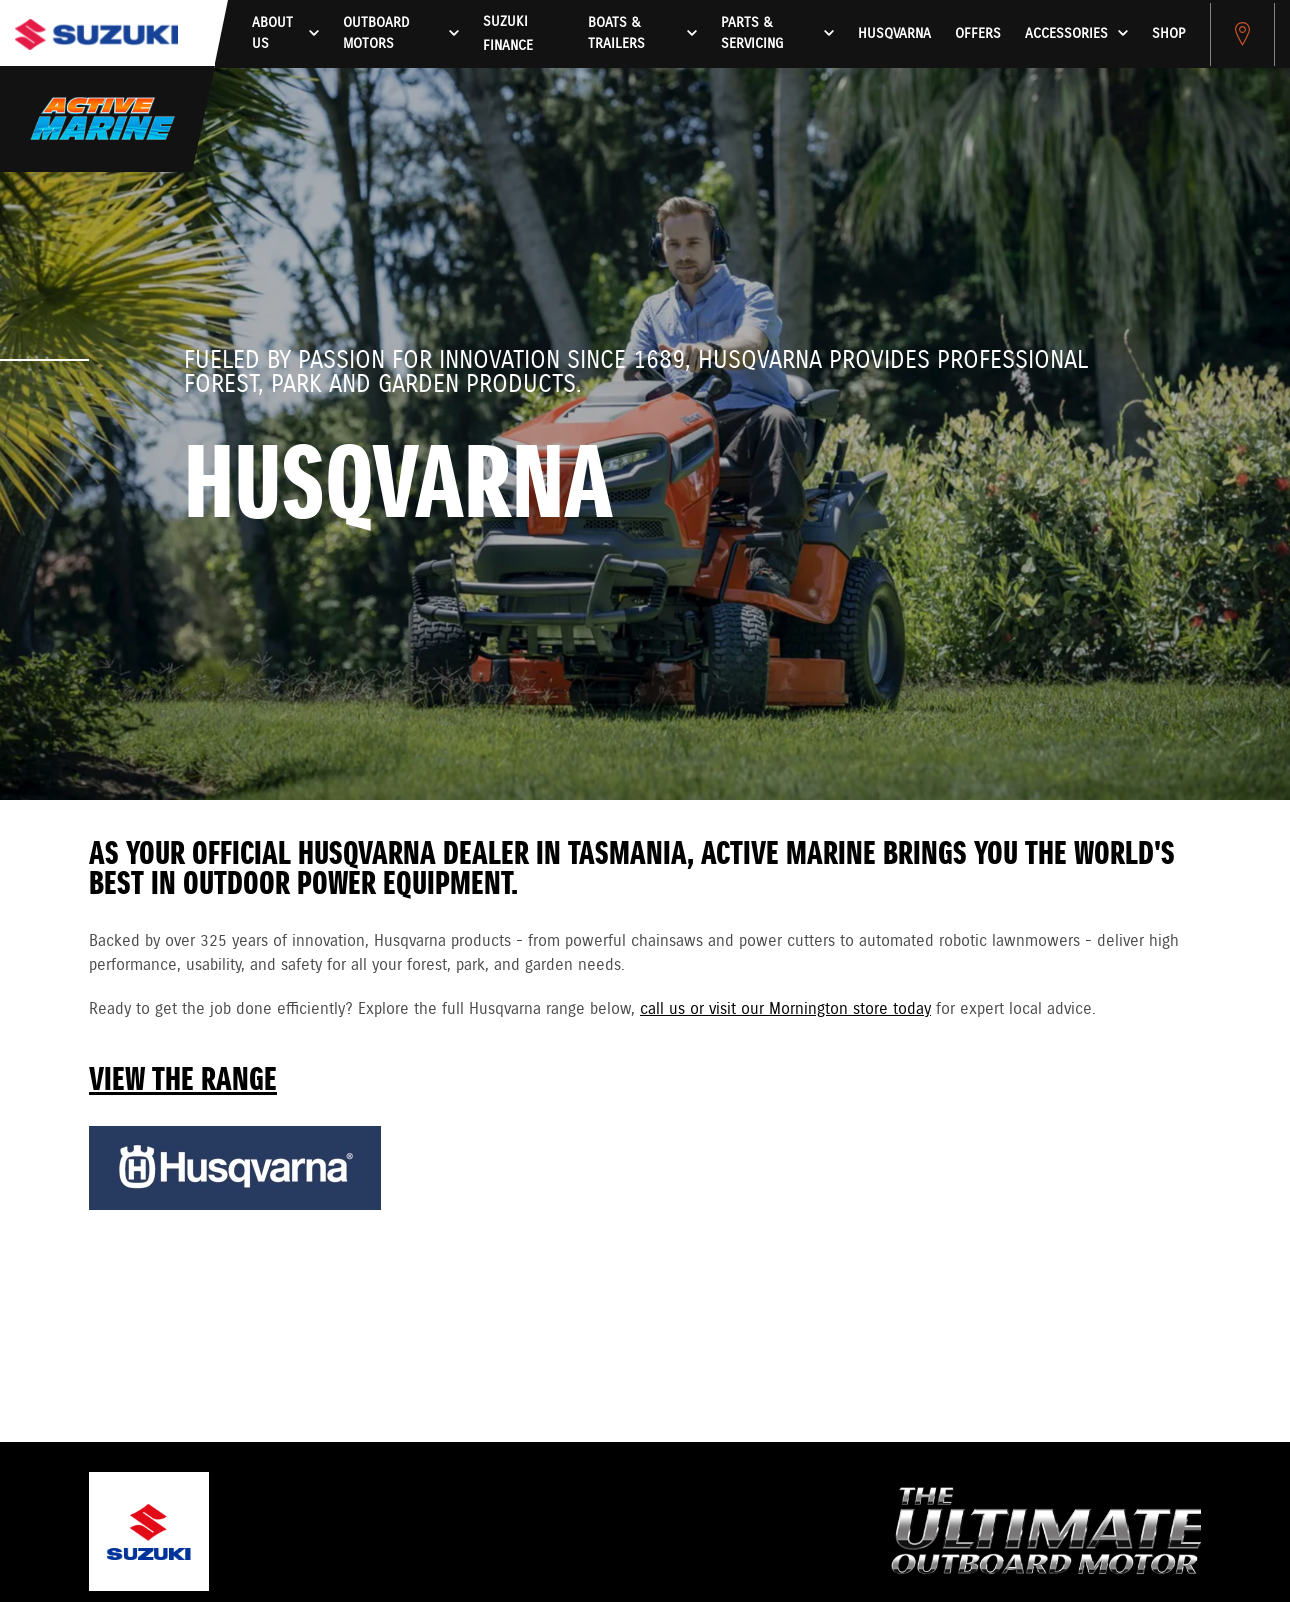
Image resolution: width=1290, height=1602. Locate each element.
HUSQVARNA (894, 34)
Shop (1168, 34)
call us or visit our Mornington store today (785, 1009)
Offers (978, 34)
